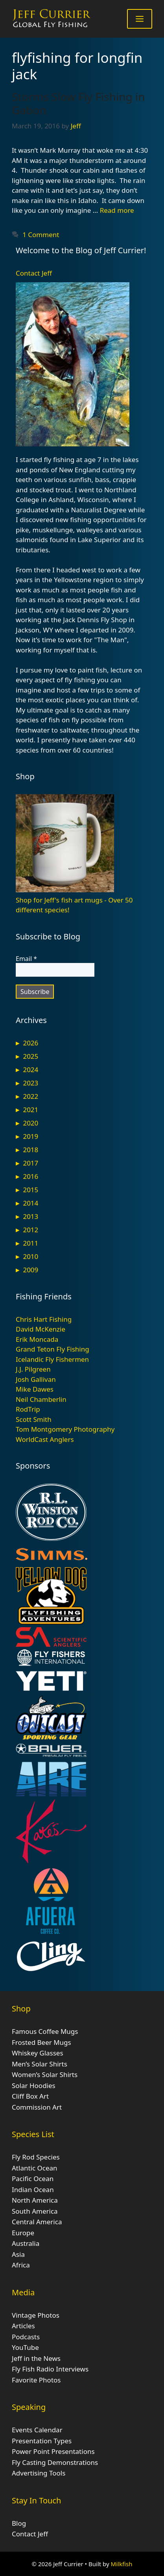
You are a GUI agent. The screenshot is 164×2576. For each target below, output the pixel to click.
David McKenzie (40, 1329)
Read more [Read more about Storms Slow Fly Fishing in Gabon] (117, 210)
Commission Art (37, 2107)
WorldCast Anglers (45, 1439)
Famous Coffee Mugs (45, 2031)
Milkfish (122, 2564)
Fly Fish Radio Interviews (50, 2368)
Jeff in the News (36, 2358)
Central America (37, 2221)
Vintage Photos (35, 2315)
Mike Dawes (34, 1389)
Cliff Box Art (30, 2096)
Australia (25, 2243)
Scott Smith (34, 1419)
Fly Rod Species (36, 2156)
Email (26, 958)
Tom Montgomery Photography (65, 1429)
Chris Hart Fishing (44, 1319)
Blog (19, 2523)
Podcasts (26, 2336)
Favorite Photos (36, 2379)
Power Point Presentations (53, 2451)
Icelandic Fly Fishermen (52, 1359)
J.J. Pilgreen (33, 1369)
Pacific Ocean (32, 2178)
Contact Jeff (34, 273)
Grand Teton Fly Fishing (52, 1349)
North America (35, 2200)
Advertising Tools (38, 2472)
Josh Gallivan (36, 1379)
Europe (23, 2232)
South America (35, 2211)
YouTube (25, 2347)
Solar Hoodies (33, 2085)
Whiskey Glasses (37, 2052)
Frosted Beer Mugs (41, 2042)
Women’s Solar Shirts (44, 2074)
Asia (18, 2254)
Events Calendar (37, 2429)
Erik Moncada (37, 1339)
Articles (23, 2325)
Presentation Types (42, 2440)
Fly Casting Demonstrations (55, 2462)
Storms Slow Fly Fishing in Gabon (78, 103)
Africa (21, 2264)
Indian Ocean (33, 2189)
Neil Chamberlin (41, 1399)
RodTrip (28, 1409)
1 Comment (40, 234)
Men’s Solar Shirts (39, 2063)
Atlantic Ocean (34, 2167)
